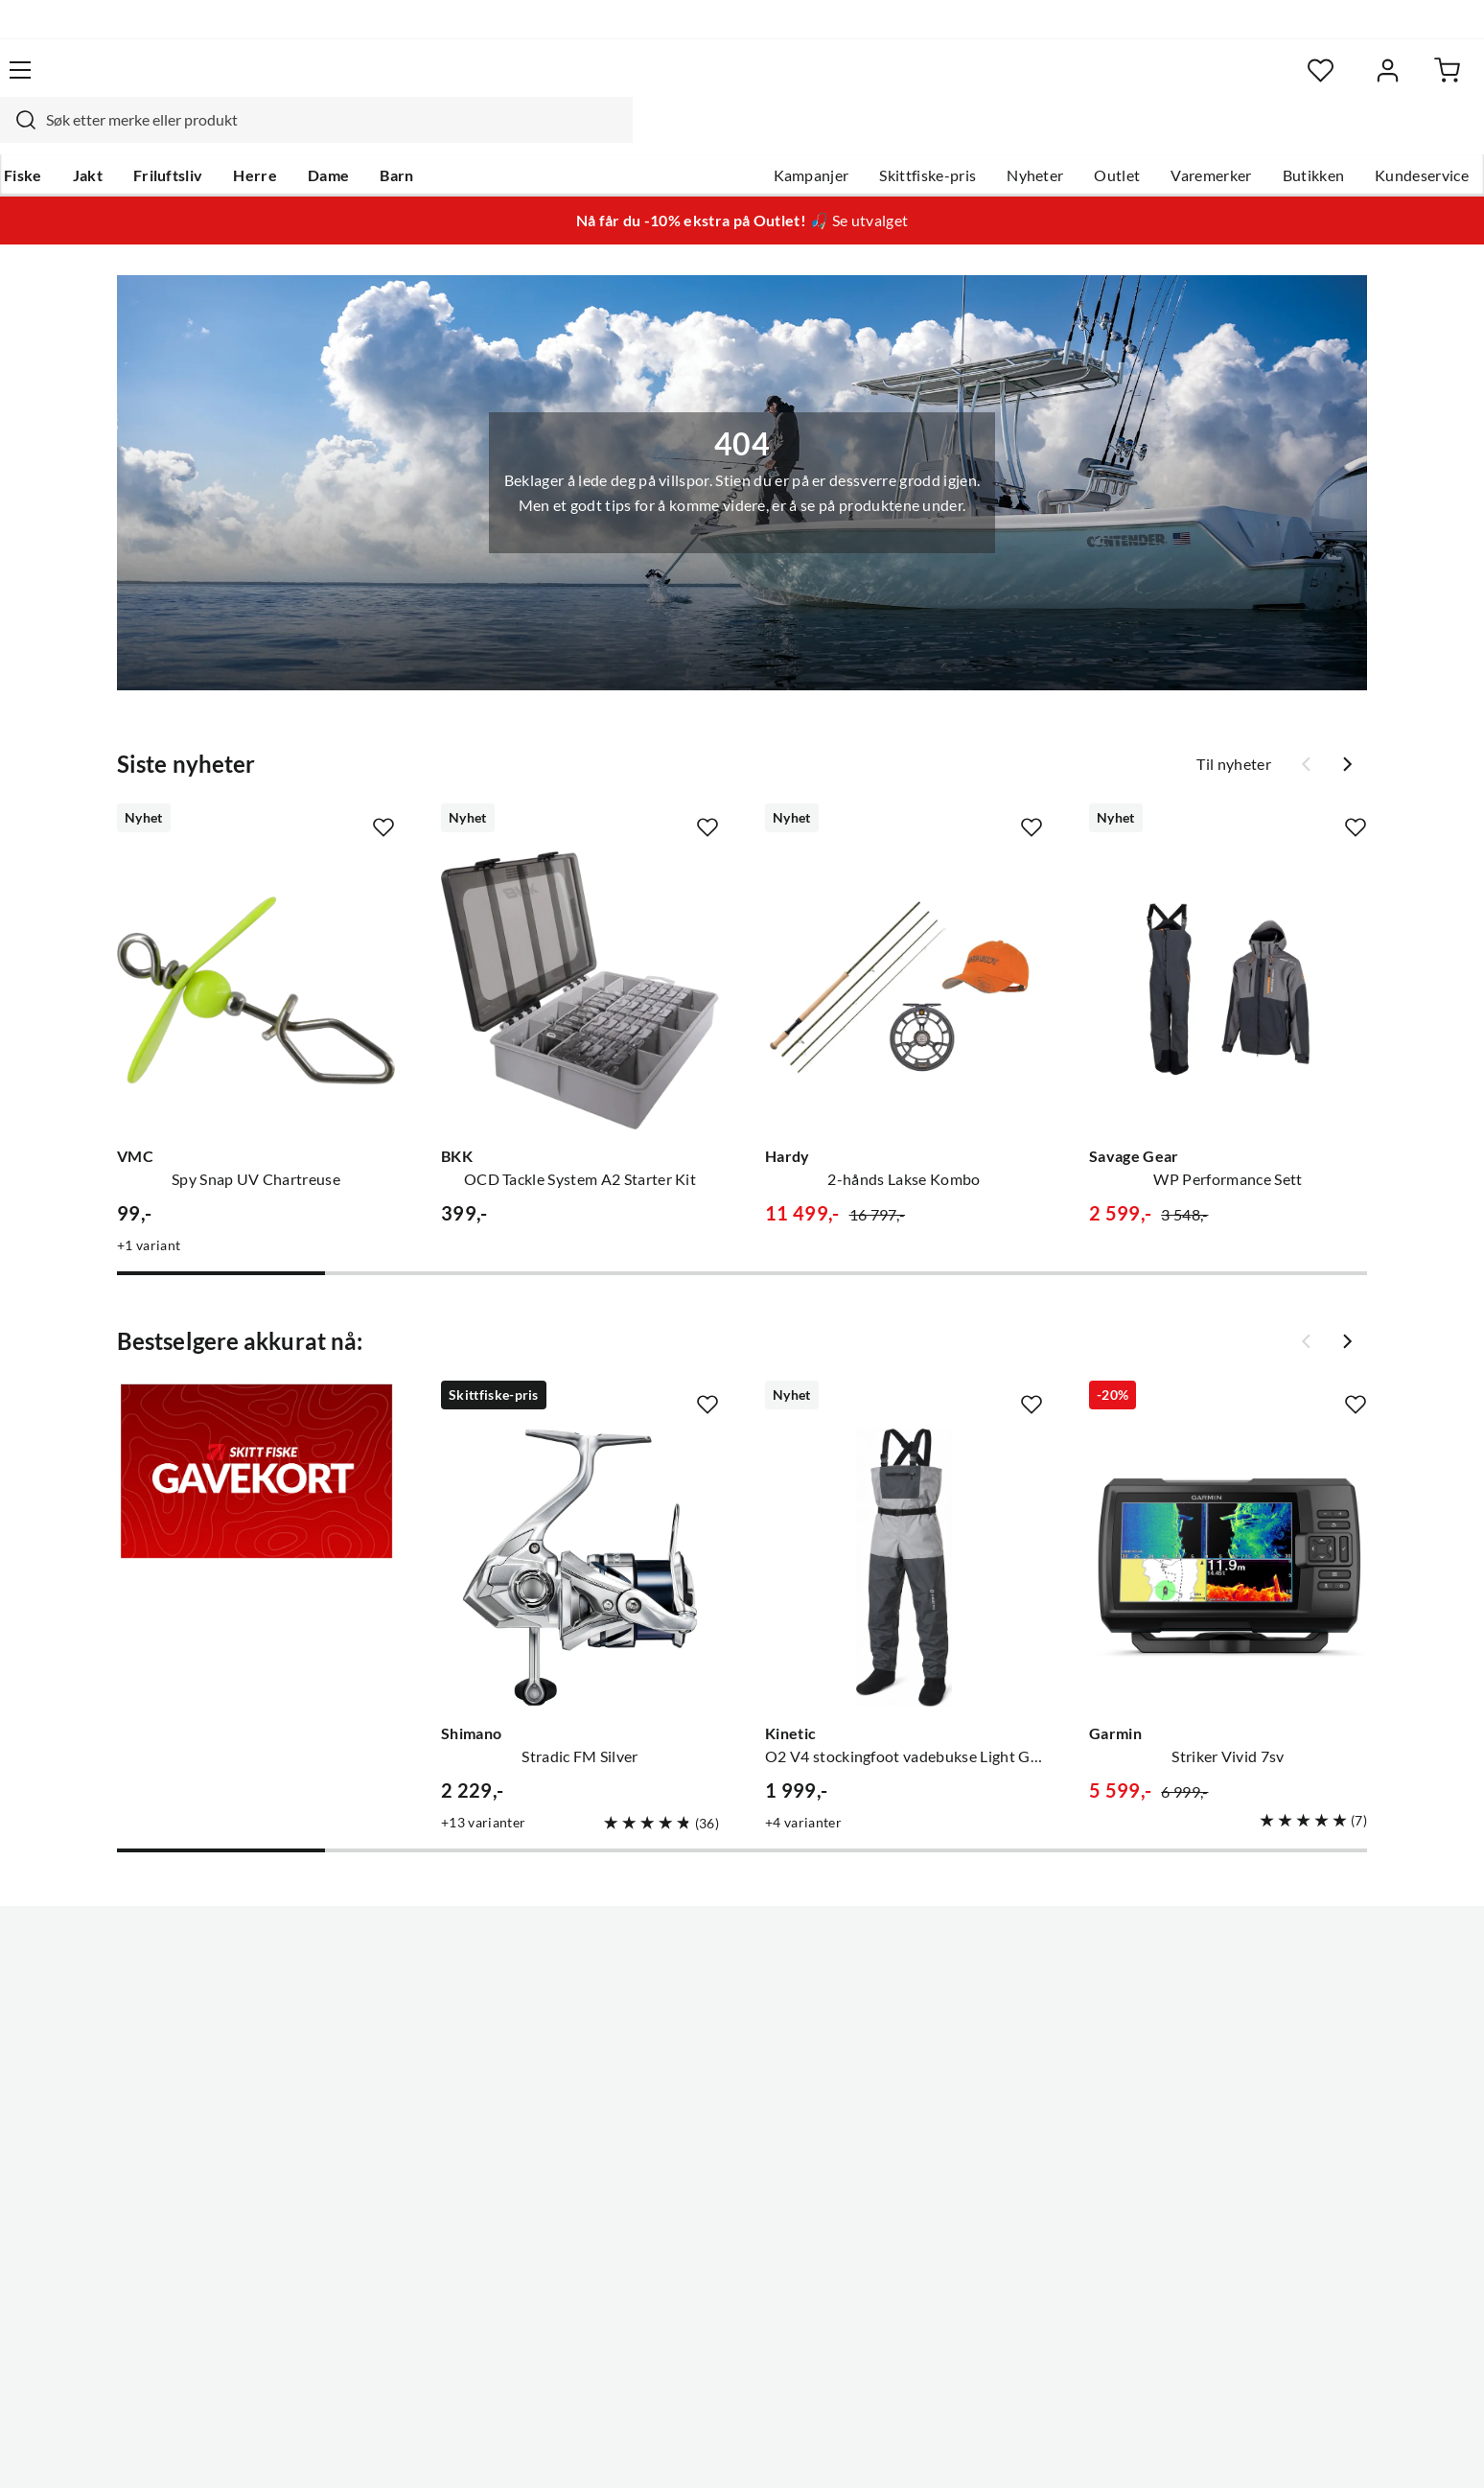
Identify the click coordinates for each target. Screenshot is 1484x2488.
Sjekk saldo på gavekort (166, 2057)
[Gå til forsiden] (176, 81)
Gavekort (392, 1996)
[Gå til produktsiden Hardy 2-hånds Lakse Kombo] (904, 954)
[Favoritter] (1211, 82)
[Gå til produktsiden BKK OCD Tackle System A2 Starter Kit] (580, 954)
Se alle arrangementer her (720, 2057)
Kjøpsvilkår (1289, 2447)
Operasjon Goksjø (695, 2088)
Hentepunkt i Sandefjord (170, 2026)
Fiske (105, 135)
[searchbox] (739, 81)
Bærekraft (668, 2119)
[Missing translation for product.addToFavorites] (383, 791)
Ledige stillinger (687, 1996)
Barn (479, 135)
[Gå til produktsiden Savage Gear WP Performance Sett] (1228, 954)
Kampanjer (725, 135)
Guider (110, 1996)
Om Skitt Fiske (682, 1965)
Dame (410, 135)
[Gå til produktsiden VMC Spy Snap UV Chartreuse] (256, 954)
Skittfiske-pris (841, 135)
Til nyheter (1233, 727)
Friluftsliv (251, 135)
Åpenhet (662, 2149)
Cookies (1373, 2447)
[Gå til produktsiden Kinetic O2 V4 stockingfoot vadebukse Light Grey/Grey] (904, 1531)
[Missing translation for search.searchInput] (423, 81)
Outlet (1031, 135)
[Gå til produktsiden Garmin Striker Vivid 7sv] (1228, 1531)
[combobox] (721, 81)
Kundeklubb (675, 2180)
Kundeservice (1335, 135)
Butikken (1227, 135)
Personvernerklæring (1164, 2447)
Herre (337, 135)
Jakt (170, 135)
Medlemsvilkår (683, 2211)
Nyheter (948, 135)
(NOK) (127, 2448)
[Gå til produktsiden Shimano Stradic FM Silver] (580, 1531)
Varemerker (1124, 135)
